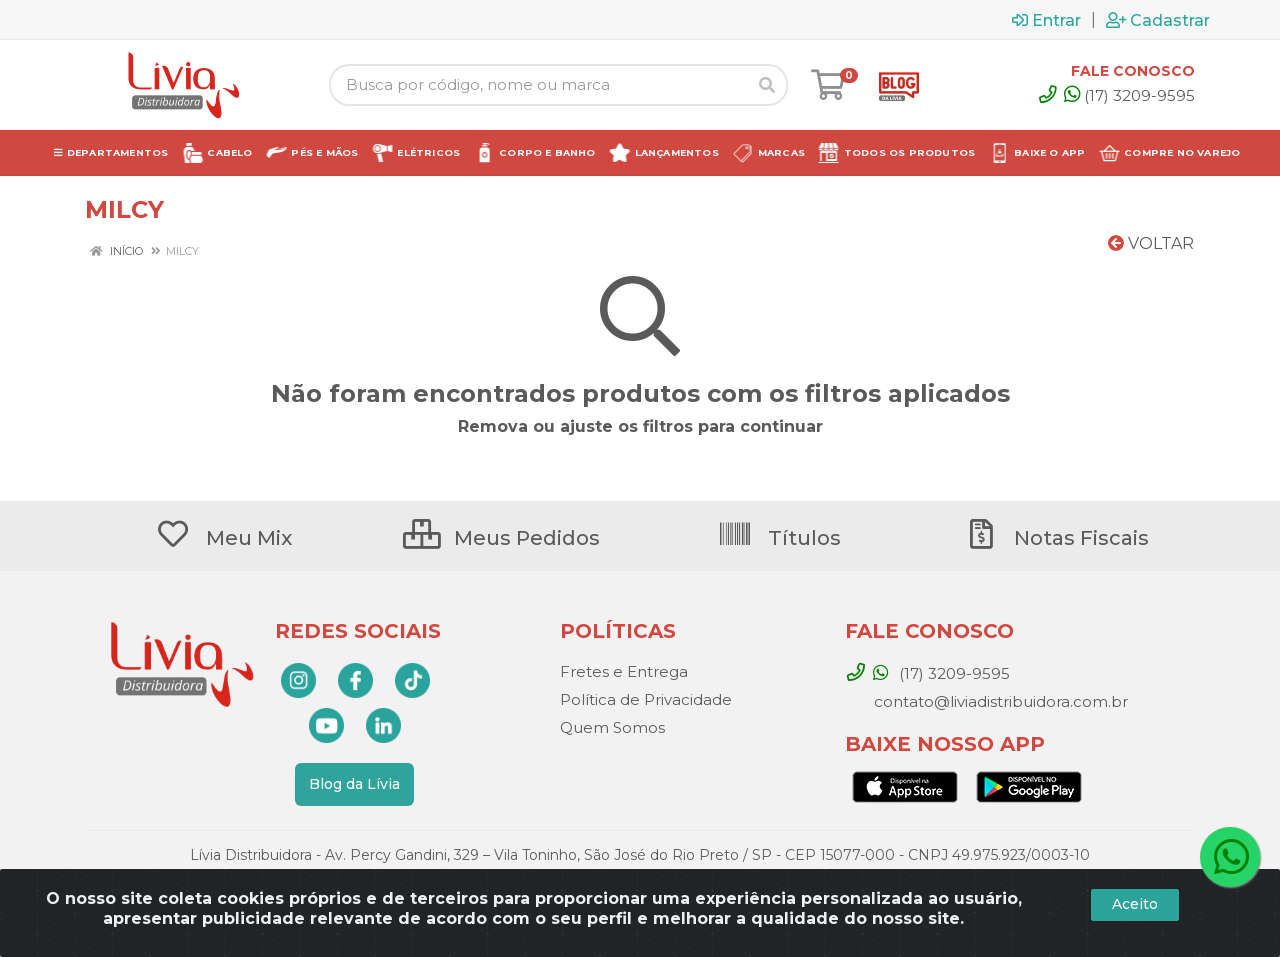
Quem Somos (612, 727)
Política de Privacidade (646, 699)
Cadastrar (1158, 20)
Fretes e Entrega (624, 671)
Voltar (1151, 243)
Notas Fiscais (1056, 538)
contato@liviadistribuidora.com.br (999, 701)
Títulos (779, 538)
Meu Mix (223, 538)
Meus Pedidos (501, 538)
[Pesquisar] (767, 85)
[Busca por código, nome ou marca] (538, 85)
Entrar (1046, 20)
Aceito (1135, 904)
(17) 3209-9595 (1129, 95)
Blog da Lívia (354, 784)
